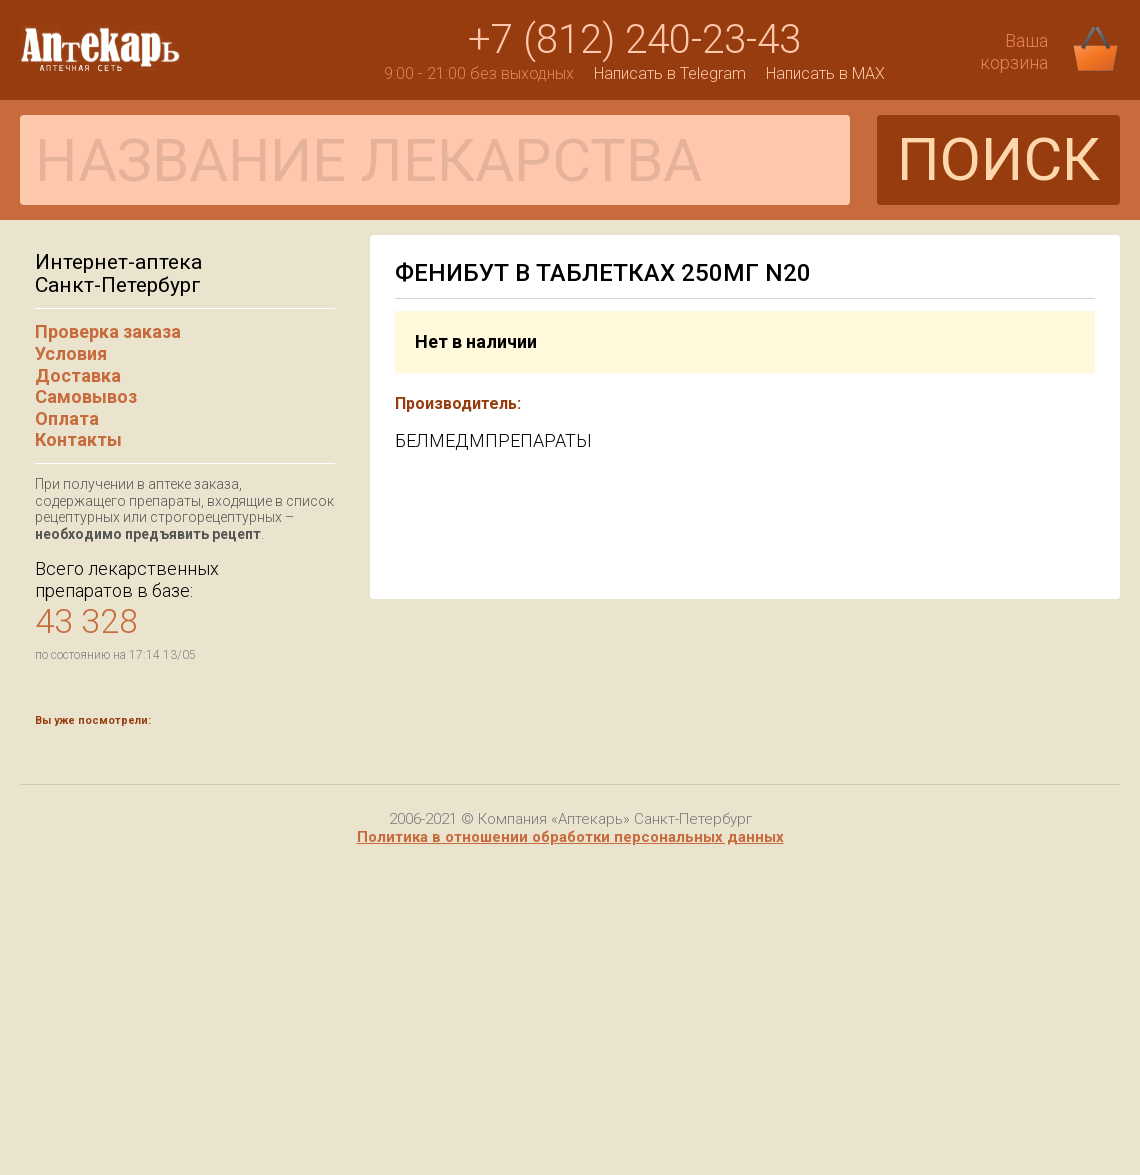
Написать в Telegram (670, 73)
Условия (71, 353)
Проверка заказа (108, 331)
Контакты (78, 439)
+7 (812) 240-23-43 (634, 39)
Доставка (78, 375)
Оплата (67, 418)
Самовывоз (86, 396)
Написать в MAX (825, 73)
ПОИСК (998, 159)
